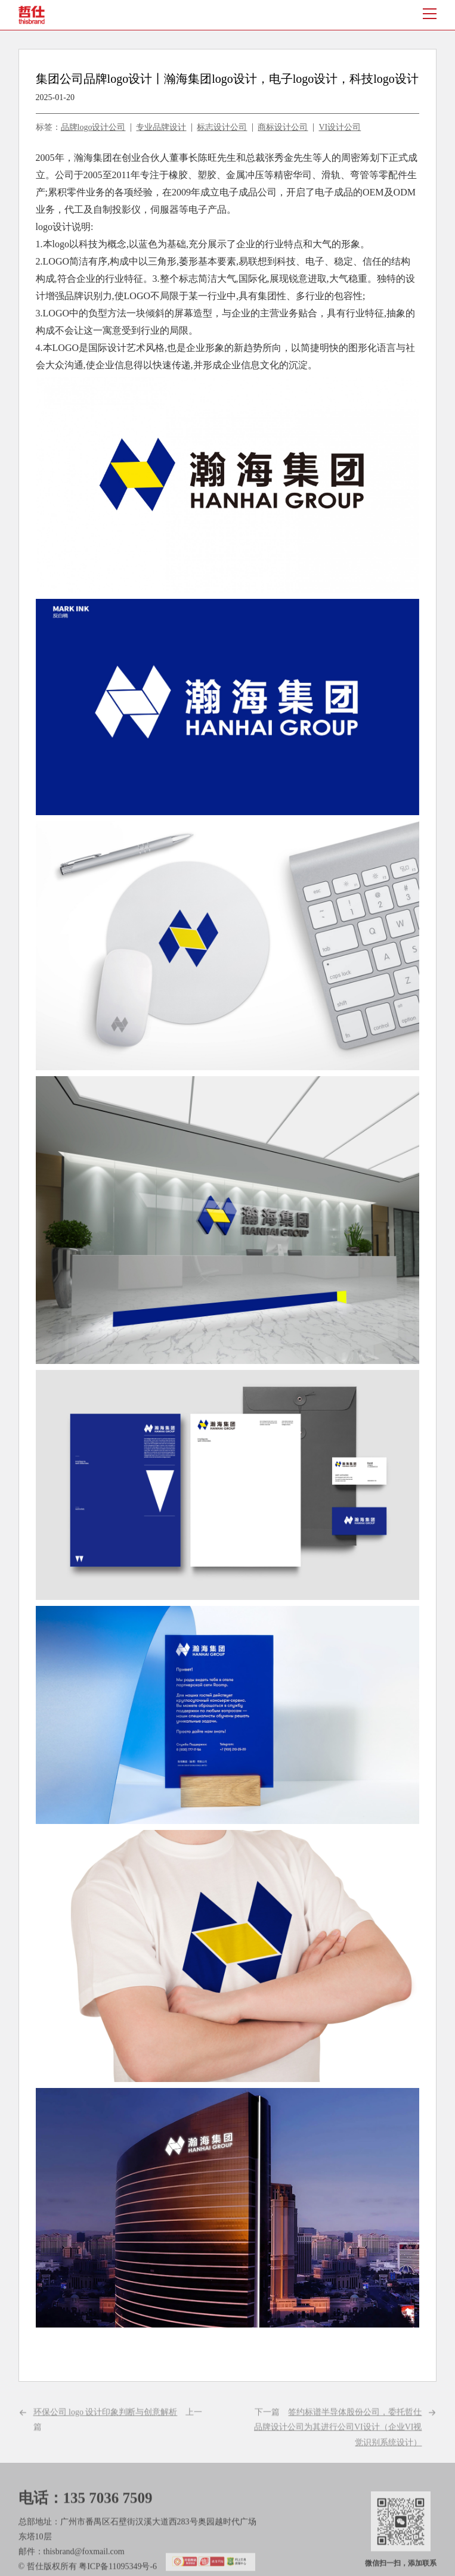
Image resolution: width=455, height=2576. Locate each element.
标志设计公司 (222, 127)
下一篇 (338, 2445)
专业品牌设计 (161, 127)
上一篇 (118, 2438)
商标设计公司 (283, 127)
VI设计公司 (339, 127)
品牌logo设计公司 (93, 127)
